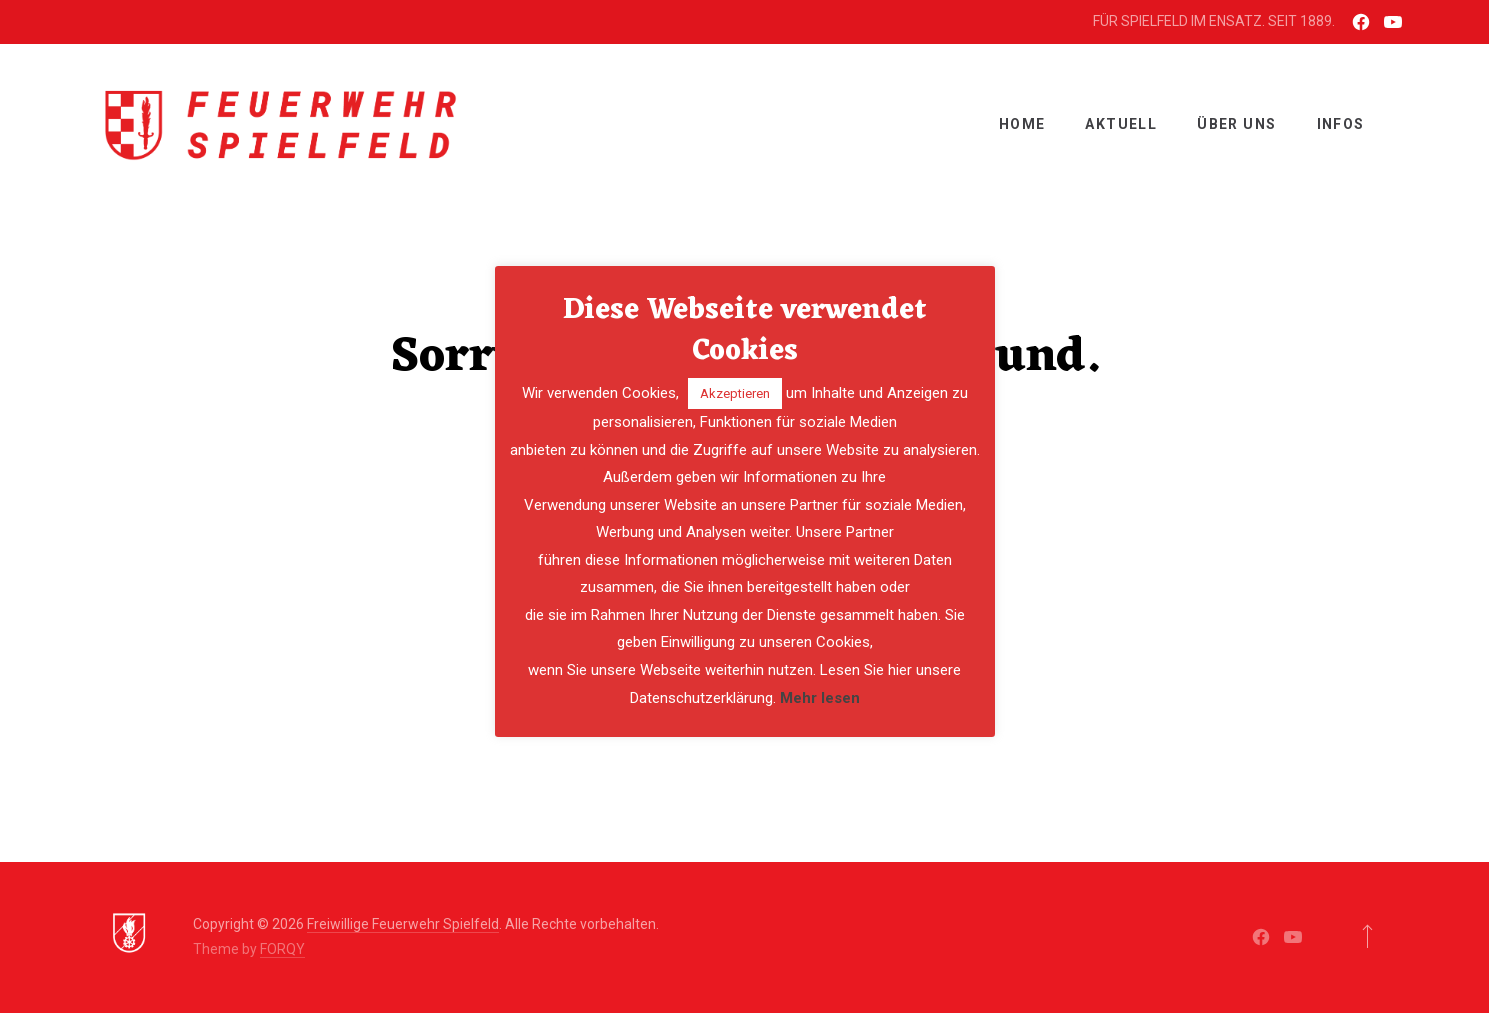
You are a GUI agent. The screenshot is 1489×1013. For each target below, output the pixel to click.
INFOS (1341, 124)
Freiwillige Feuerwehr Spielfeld (403, 924)
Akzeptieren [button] (735, 393)
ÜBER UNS (1236, 124)
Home (1022, 124)
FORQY (282, 949)
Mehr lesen (820, 698)
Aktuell (1121, 124)
